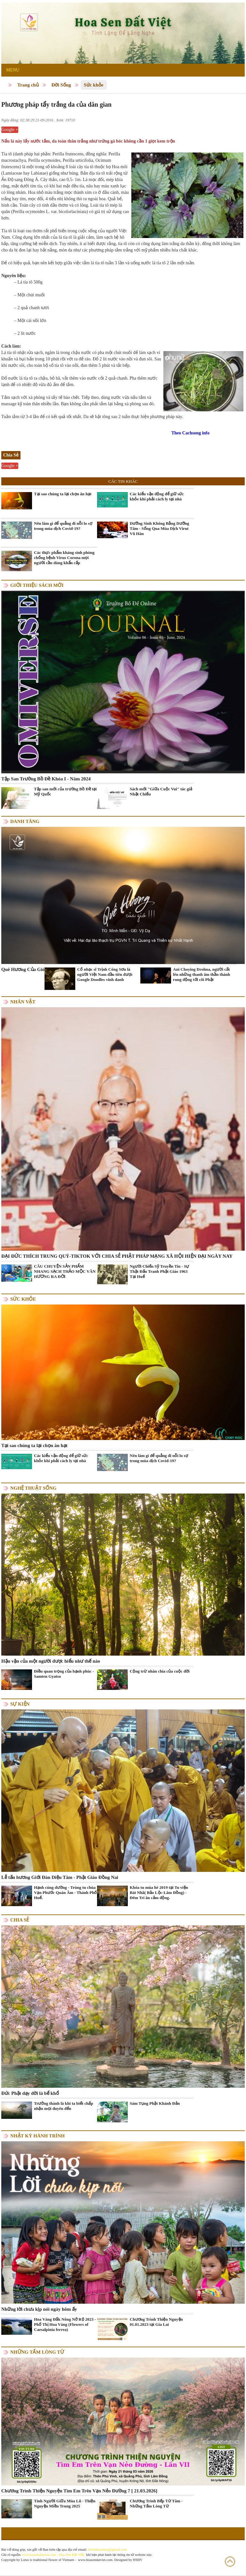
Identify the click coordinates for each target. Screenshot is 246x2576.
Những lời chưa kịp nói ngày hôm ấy (39, 2309)
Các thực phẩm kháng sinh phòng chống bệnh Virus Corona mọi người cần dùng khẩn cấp (64, 557)
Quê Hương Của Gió (23, 969)
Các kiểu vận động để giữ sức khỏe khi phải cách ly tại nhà (157, 496)
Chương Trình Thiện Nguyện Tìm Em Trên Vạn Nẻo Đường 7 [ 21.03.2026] (79, 2490)
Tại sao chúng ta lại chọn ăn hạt (63, 493)
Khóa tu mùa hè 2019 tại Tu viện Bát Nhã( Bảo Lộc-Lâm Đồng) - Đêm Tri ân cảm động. (159, 1892)
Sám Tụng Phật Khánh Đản (155, 2103)
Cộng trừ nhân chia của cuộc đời (160, 1671)
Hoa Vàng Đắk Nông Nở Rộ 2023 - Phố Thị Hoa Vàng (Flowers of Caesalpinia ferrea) (65, 2324)
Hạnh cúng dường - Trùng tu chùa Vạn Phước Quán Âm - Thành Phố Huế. (65, 1892)
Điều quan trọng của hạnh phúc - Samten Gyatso (64, 1674)
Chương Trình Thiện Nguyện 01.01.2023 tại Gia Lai (156, 2322)
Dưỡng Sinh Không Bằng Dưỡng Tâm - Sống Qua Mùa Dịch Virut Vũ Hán (159, 528)
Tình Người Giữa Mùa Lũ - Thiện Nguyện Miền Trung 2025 (64, 2503)
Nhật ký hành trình (37, 2135)
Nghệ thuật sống (33, 1488)
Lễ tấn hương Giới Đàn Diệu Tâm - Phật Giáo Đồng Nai (59, 1877)
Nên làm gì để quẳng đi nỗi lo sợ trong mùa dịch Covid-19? (63, 526)
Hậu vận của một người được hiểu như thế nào (50, 1661)
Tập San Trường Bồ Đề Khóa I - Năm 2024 (46, 778)
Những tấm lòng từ (37, 2352)
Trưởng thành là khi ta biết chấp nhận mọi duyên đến (63, 2106)
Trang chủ (28, 84)
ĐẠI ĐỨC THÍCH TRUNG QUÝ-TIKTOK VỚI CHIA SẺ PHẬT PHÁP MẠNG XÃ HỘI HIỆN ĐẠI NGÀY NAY (117, 1256)
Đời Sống (61, 84)
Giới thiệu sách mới (36, 585)
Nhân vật (22, 1001)
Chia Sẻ (19, 1919)
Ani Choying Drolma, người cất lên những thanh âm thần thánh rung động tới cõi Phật (201, 974)
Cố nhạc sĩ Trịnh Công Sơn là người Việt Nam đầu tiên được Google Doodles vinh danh (105, 974)
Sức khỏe (93, 84)
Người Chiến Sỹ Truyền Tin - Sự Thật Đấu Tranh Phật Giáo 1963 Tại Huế (159, 1271)
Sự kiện (19, 1704)
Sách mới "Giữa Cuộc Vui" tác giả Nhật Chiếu (161, 791)
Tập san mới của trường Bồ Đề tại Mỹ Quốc (65, 791)
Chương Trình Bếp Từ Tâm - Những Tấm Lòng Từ (156, 2503)
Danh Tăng (24, 821)
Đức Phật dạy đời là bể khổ (30, 2093)
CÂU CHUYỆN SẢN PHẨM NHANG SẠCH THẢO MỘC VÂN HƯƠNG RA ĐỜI (64, 1271)
